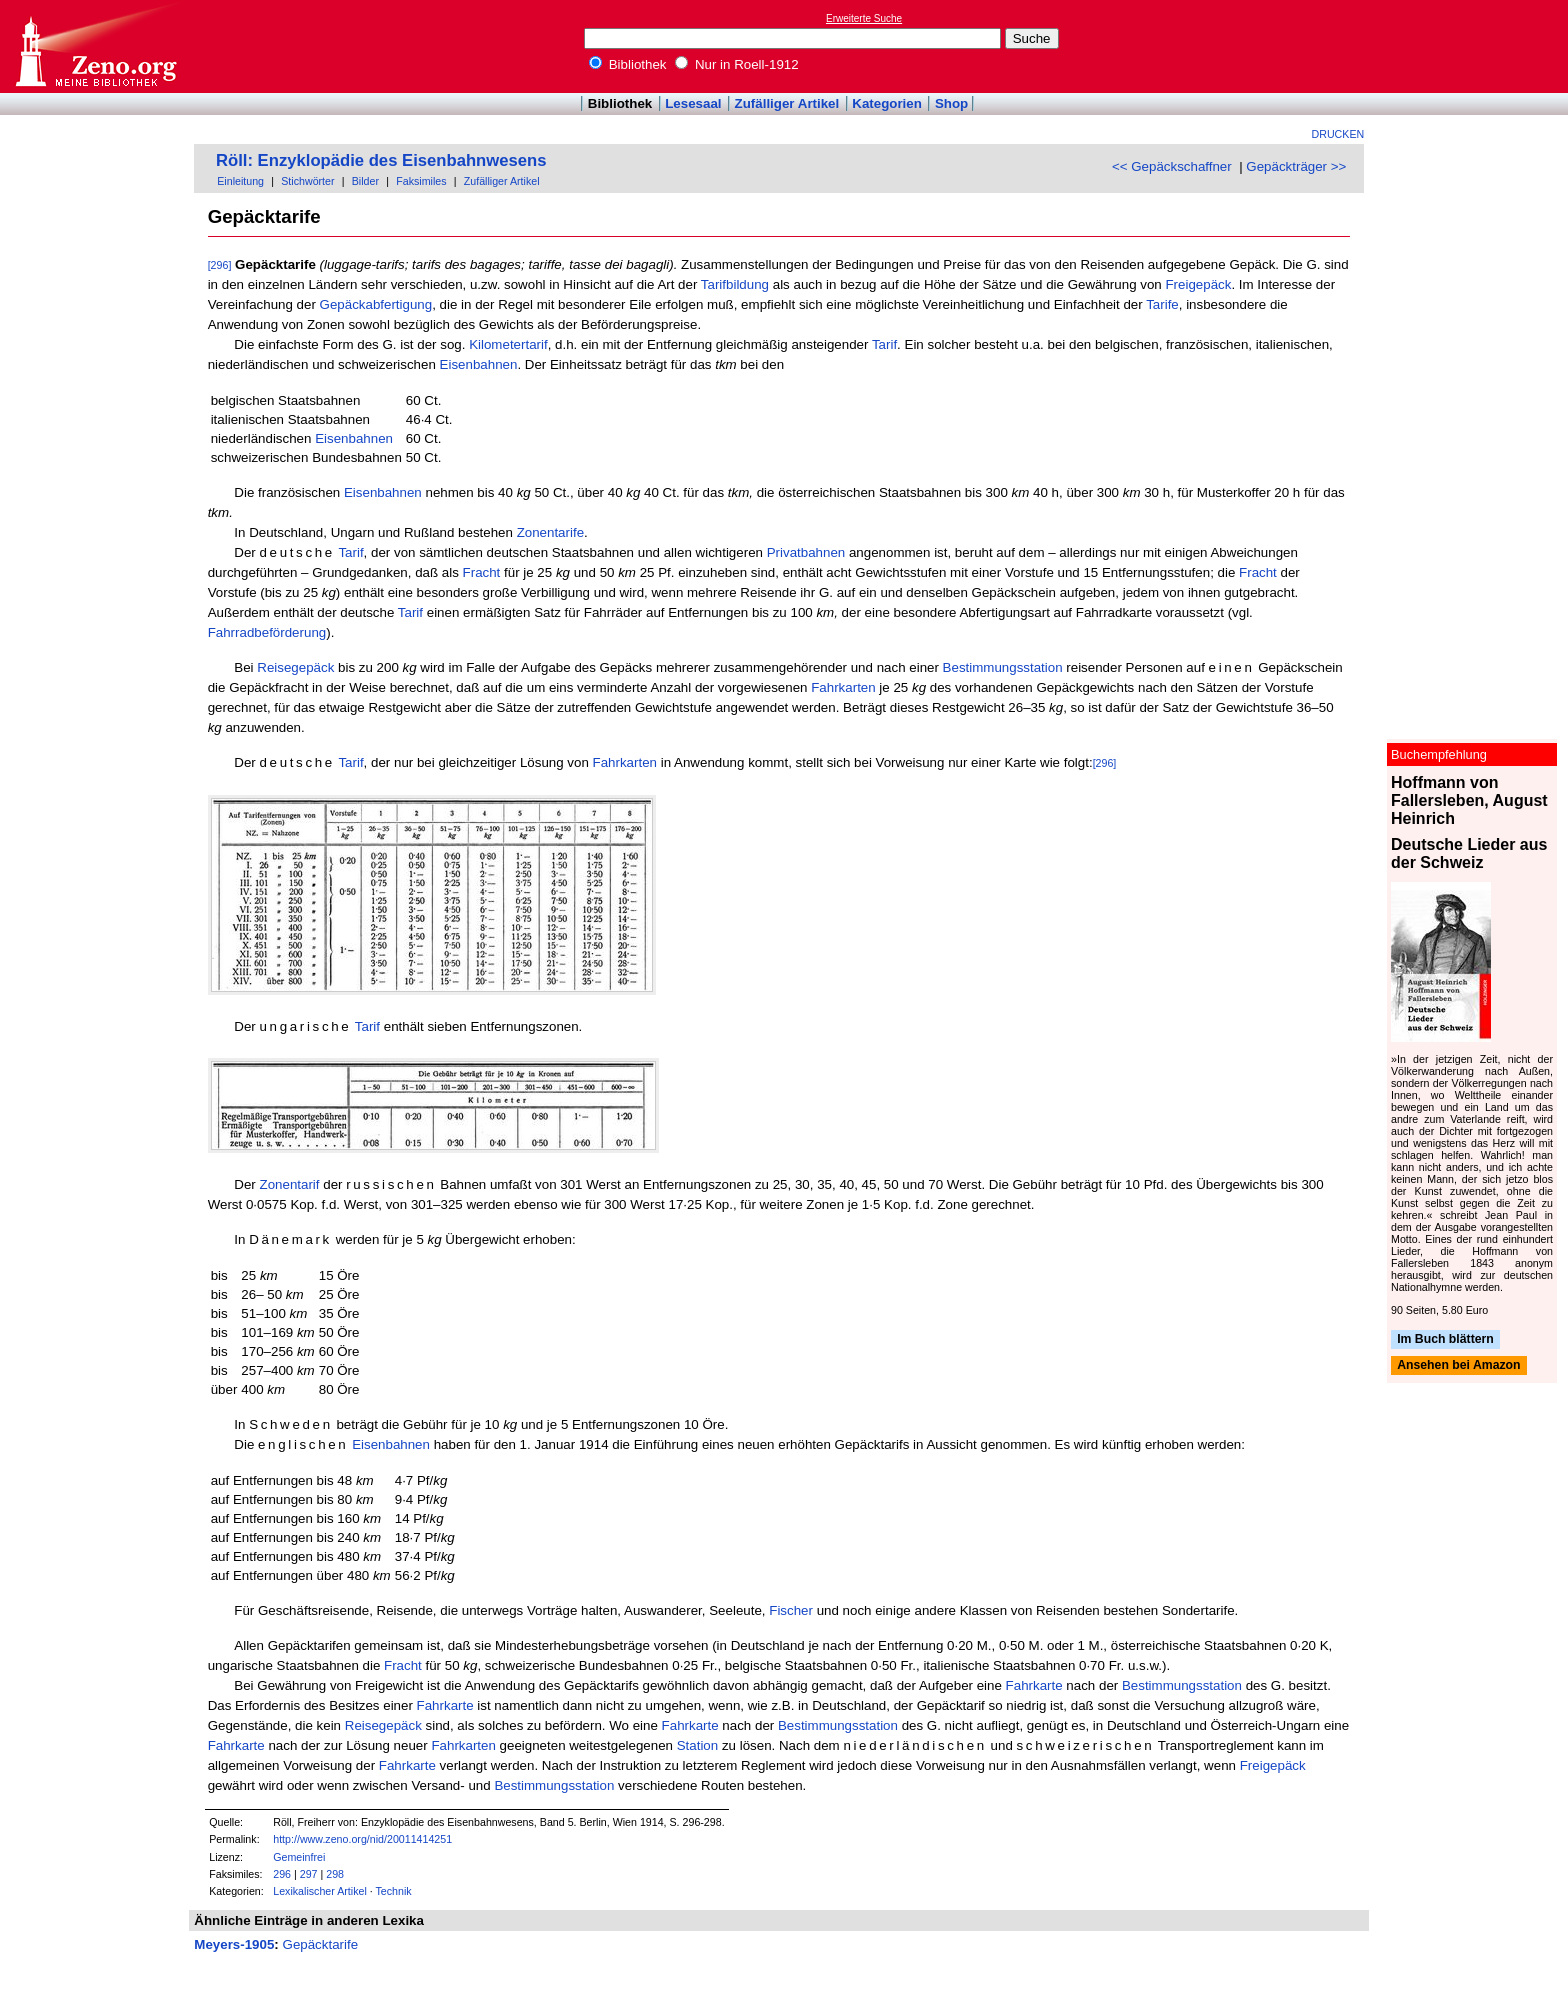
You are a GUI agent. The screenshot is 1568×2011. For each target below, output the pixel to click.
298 (335, 1874)
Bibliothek (628, 64)
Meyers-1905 (234, 1944)
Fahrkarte (1034, 1685)
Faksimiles (421, 181)
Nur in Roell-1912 (736, 64)
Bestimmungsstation (1003, 667)
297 (309, 1874)
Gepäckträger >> (1296, 166)
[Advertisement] (1476, 46)
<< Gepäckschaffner (1172, 166)
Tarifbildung (735, 284)
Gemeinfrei (299, 1857)
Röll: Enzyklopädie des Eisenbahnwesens (381, 160)
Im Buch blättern (1445, 1339)
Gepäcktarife (321, 1944)
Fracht (482, 572)
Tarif (884, 344)
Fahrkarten (843, 687)
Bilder (365, 181)
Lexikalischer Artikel (320, 1891)
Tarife (1162, 304)
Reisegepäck (295, 667)
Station (698, 1745)
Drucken (1338, 134)
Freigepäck (1198, 284)
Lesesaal (693, 103)
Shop (951, 103)
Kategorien (887, 103)
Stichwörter (307, 181)
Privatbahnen (806, 552)
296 (282, 1874)
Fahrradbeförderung (267, 632)
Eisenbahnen (479, 364)
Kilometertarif (508, 344)
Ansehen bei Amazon (1458, 1366)
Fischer (791, 1610)
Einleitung (240, 181)
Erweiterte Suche (864, 18)
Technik (394, 1891)
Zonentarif (290, 1184)
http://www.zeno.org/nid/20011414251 (362, 1839)
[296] (220, 265)
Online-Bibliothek (95, 46)
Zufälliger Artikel (787, 103)
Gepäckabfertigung (376, 304)
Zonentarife (550, 532)
